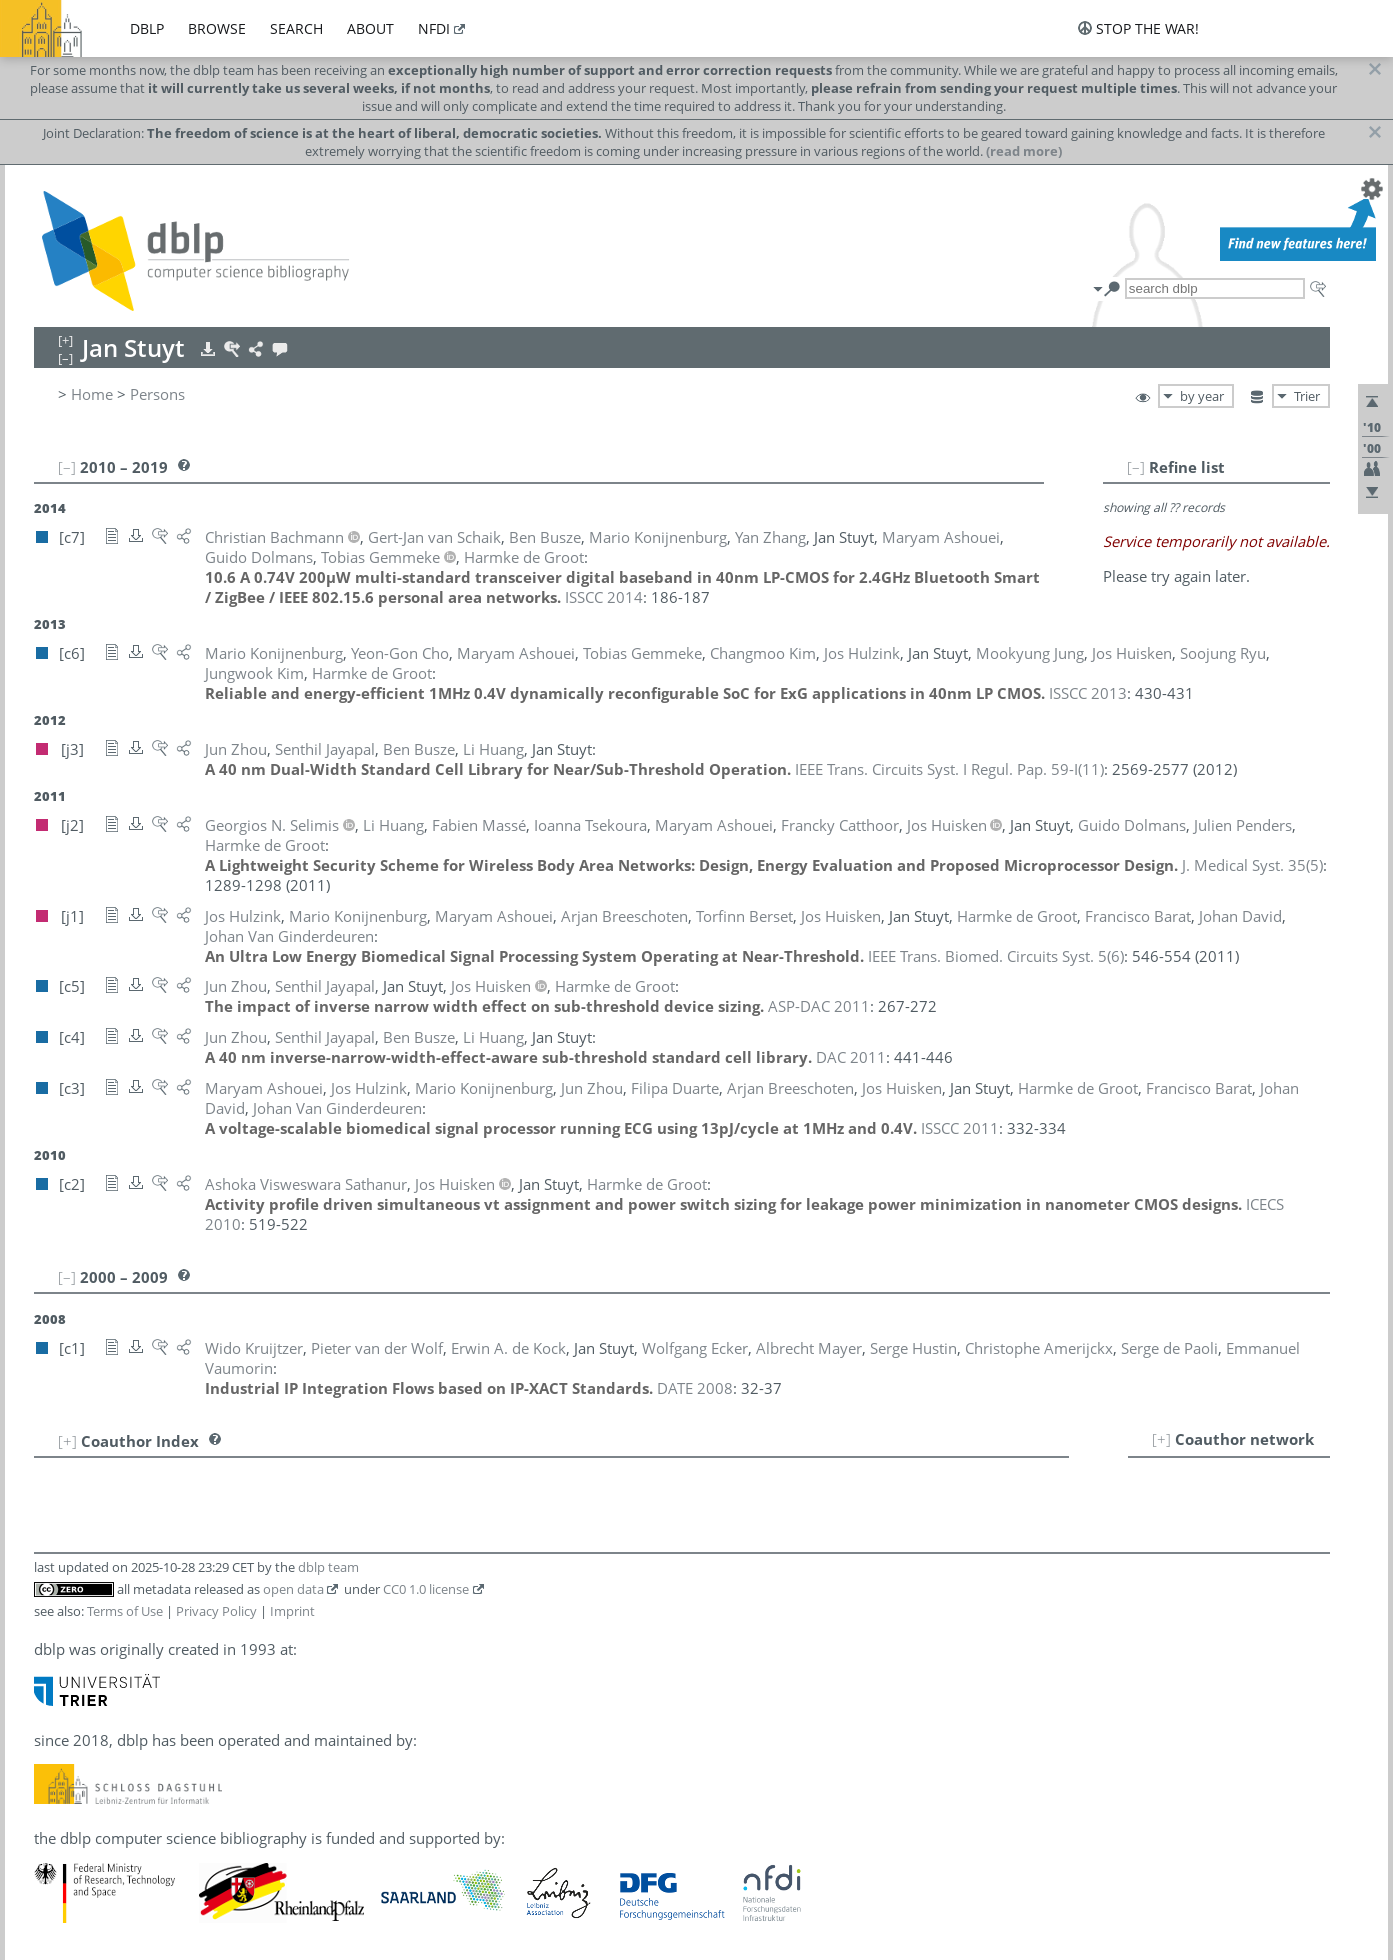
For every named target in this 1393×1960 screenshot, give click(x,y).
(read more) (1024, 151)
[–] (1136, 467)
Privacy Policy (216, 1611)
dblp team (328, 1567)
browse (217, 28)
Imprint (292, 1611)
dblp (147, 28)
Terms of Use (125, 1611)
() (949, 769)
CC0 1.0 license (426, 1589)
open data (293, 1589)
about (370, 28)
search (296, 28)
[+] (1161, 1439)
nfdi (434, 28)
